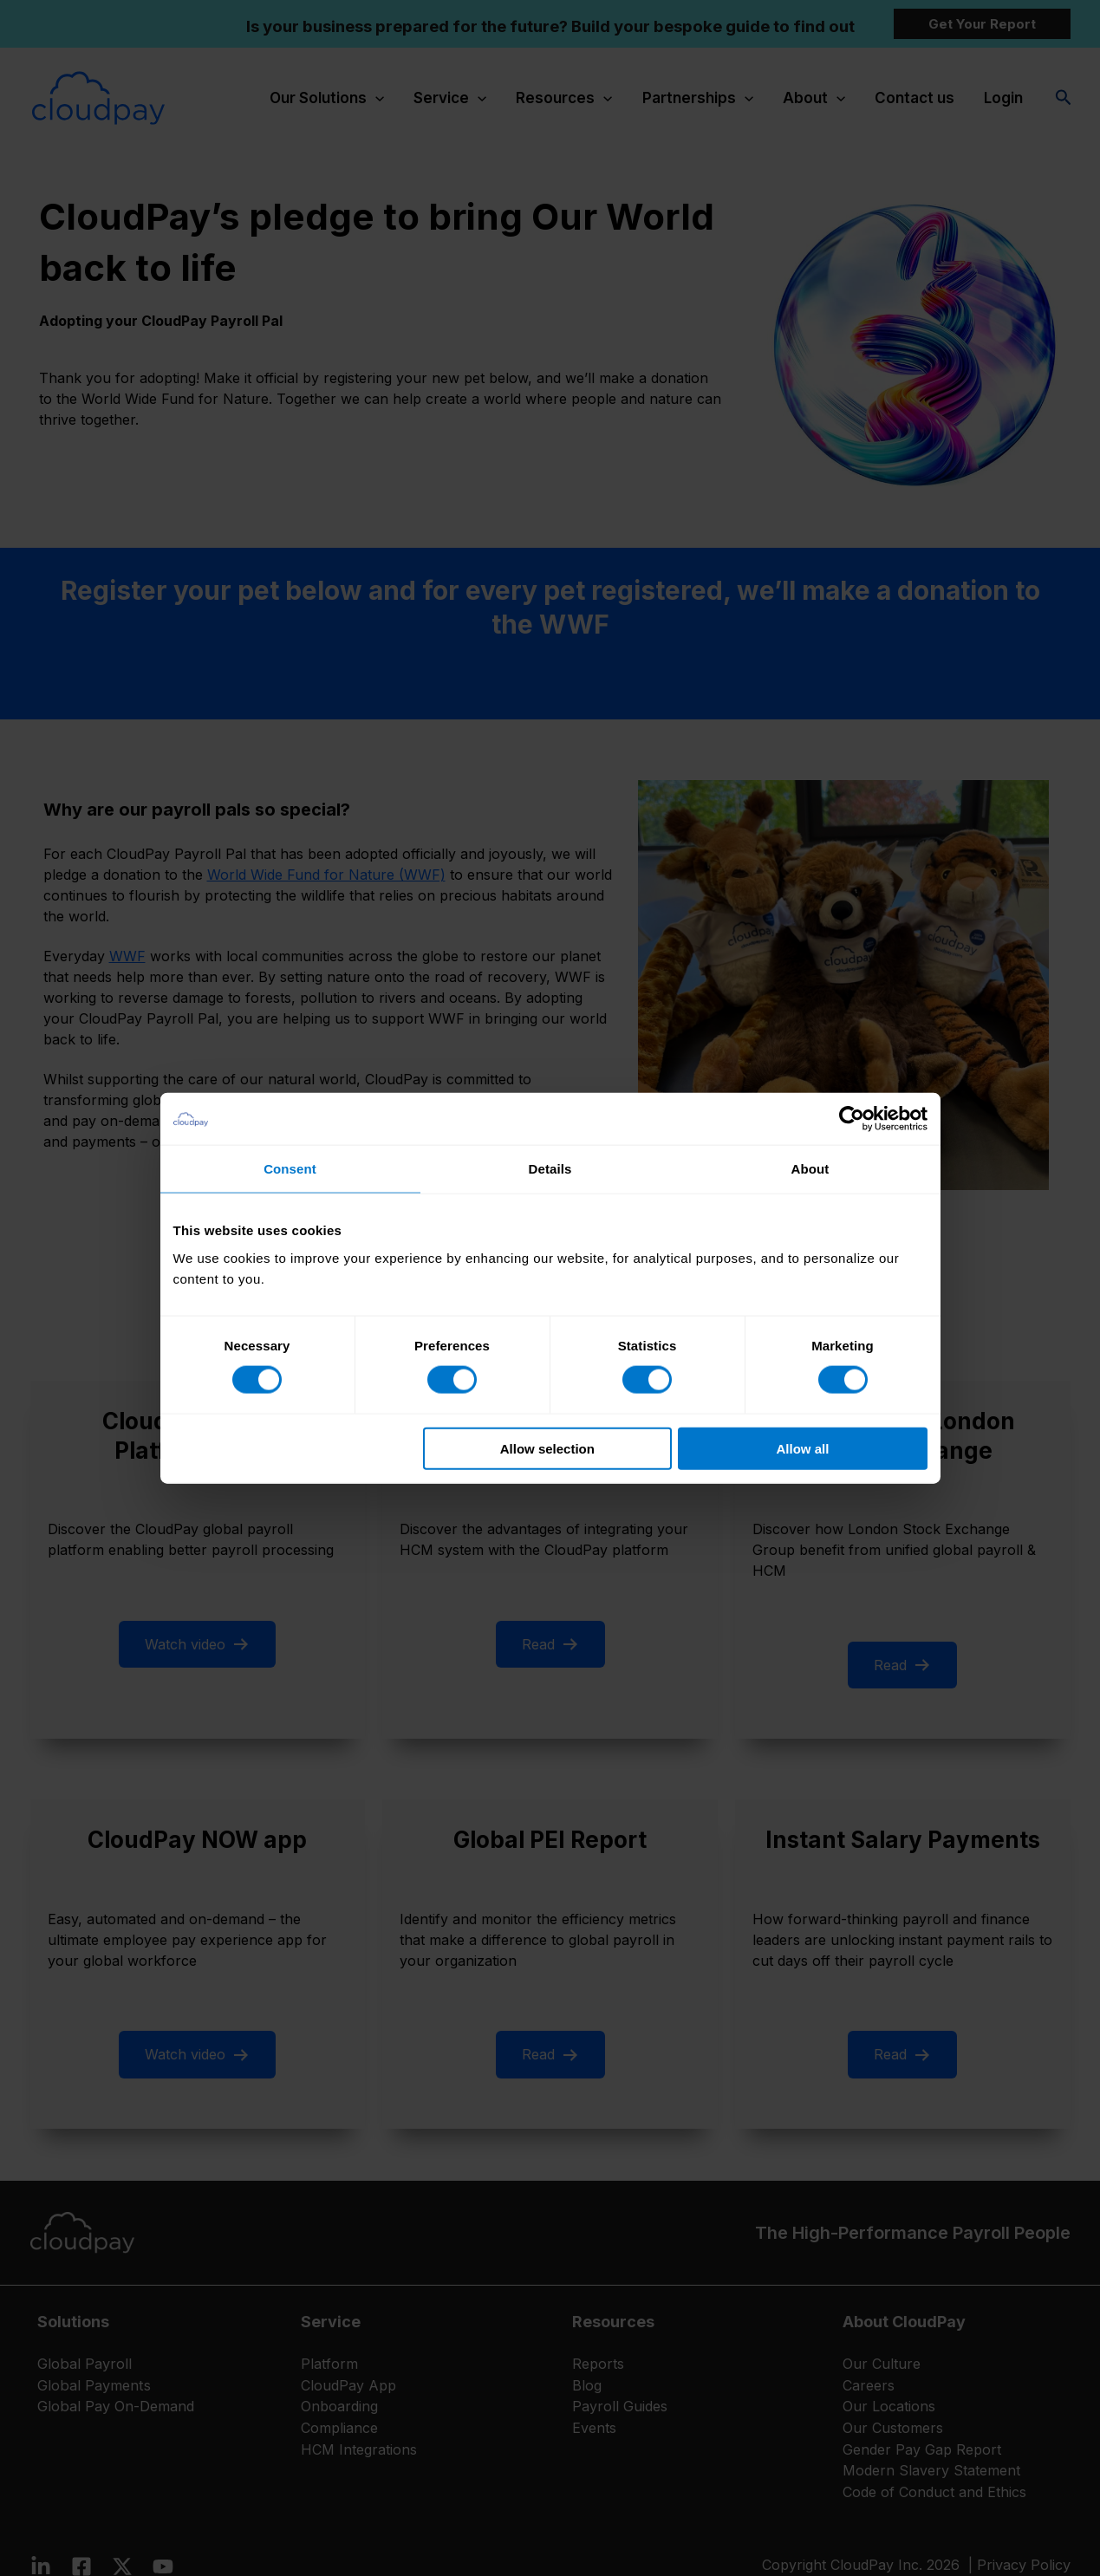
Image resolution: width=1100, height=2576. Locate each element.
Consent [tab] (290, 1168)
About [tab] (810, 1168)
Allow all (803, 1448)
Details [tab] (550, 1168)
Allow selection (547, 1448)
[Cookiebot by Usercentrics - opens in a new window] (852, 1119)
